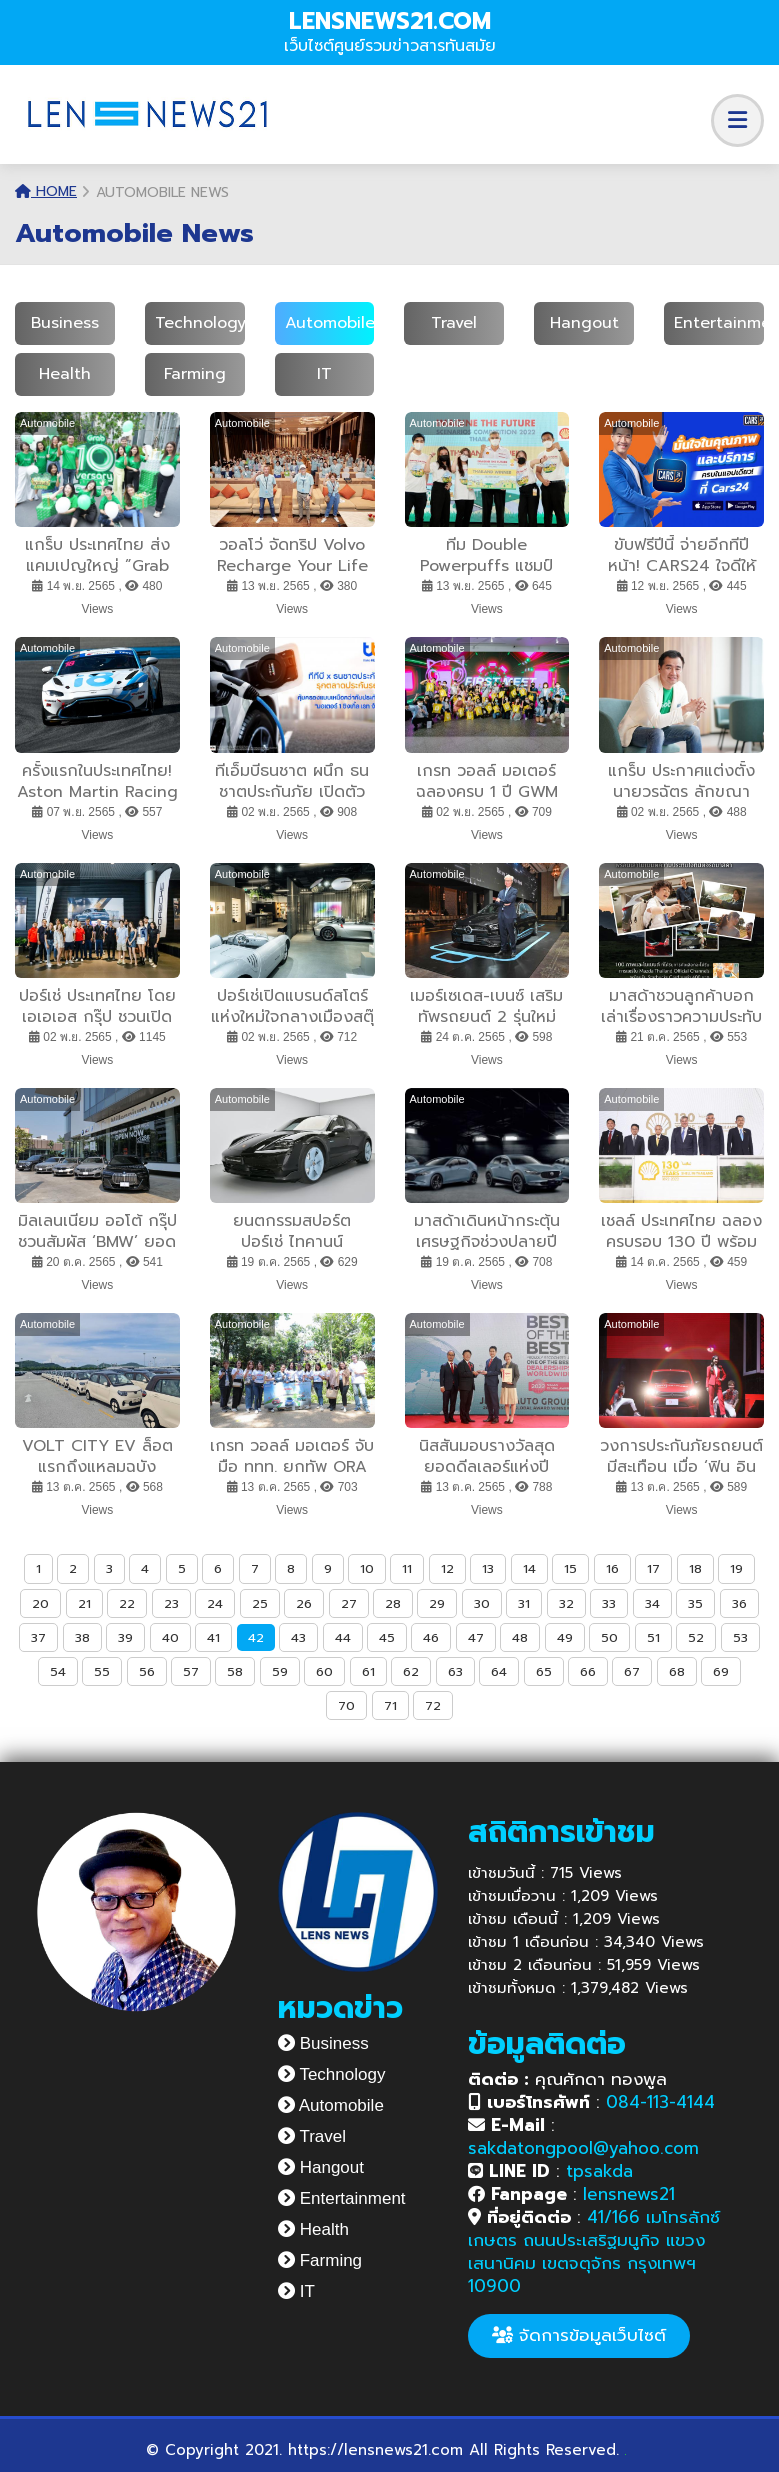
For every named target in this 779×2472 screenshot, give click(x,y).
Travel (454, 323)
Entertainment (342, 2198)
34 (652, 1603)
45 (387, 1637)
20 (40, 1603)
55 (102, 1671)
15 (570, 1568)
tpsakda (599, 2171)
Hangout (584, 323)
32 (566, 1603)
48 (520, 1637)
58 (235, 1671)
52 (696, 1637)
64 (499, 1671)
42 (256, 1637)
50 (609, 1637)
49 (565, 1637)
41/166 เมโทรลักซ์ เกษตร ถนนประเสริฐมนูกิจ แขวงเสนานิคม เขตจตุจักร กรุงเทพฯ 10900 (594, 2251)
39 (125, 1637)
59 (280, 1671)
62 (411, 1671)
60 (324, 1671)
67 (632, 1671)
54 (58, 1671)
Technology (200, 323)
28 (393, 1603)
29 (437, 1603)
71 (390, 1705)
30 (482, 1603)
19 (736, 1568)
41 (213, 1637)
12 (447, 1568)
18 (695, 1568)
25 (260, 1603)
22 (127, 1603)
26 (304, 1603)
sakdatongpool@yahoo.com (583, 2148)
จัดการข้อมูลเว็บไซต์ (579, 2335)
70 (346, 1705)
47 (476, 1637)
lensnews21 (629, 2194)
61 (368, 1671)
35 (695, 1603)
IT (324, 374)
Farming (195, 374)
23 (171, 1603)
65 (544, 1671)
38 (82, 1637)
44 (343, 1637)
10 (367, 1568)
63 (455, 1671)
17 (653, 1568)
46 (431, 1637)
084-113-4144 (660, 2102)
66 (588, 1671)
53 (740, 1637)
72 (433, 1705)
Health (65, 374)
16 (612, 1568)
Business (65, 323)
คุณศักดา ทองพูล (567, 2079)
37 (38, 1637)
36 (739, 1603)
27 (349, 1603)
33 (609, 1603)
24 (215, 1603)
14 (529, 1568)
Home (46, 191)
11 (407, 1568)
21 (84, 1603)
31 (524, 1603)
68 (677, 1671)
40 (170, 1637)
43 (298, 1637)
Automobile (330, 323)
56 (147, 1671)
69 (721, 1671)
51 (653, 1637)
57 (191, 1671)
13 (488, 1568)
